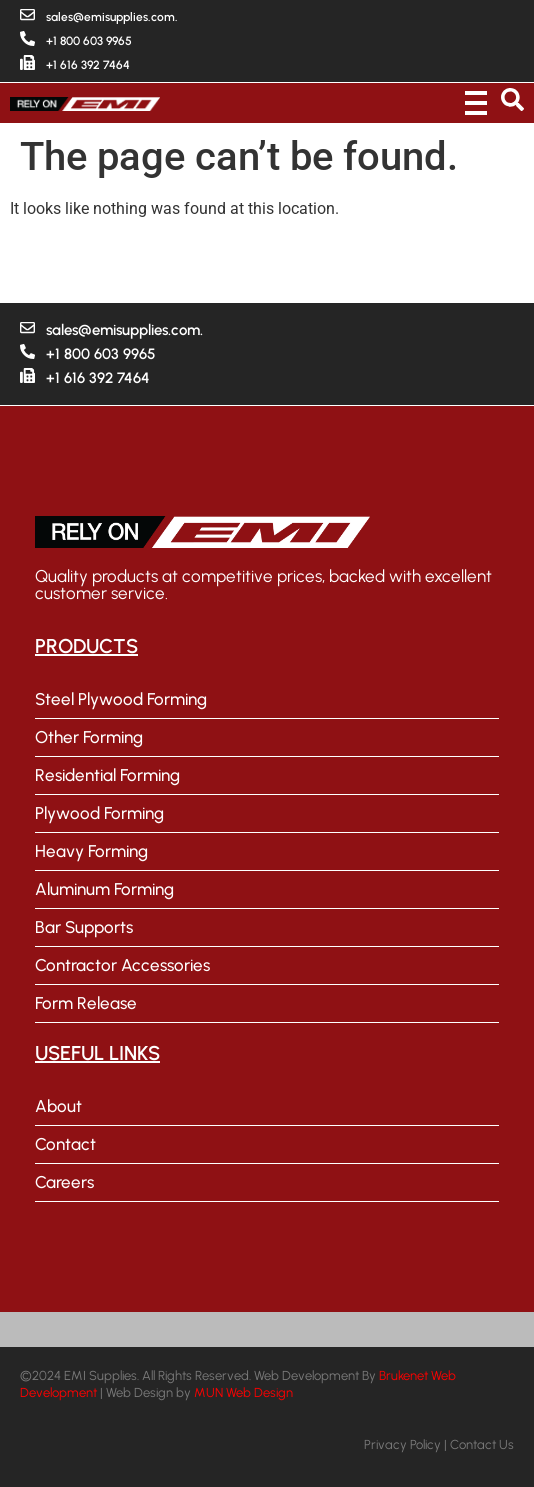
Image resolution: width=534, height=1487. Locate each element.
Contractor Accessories (122, 965)
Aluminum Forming (104, 889)
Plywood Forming (99, 813)
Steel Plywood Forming (121, 699)
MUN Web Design (243, 1392)
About (58, 1106)
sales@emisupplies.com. (112, 17)
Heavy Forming (91, 851)
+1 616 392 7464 (88, 65)
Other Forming (89, 737)
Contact (65, 1144)
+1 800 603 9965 (89, 41)
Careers (64, 1182)
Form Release (86, 1003)
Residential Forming (107, 775)
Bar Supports (84, 927)
